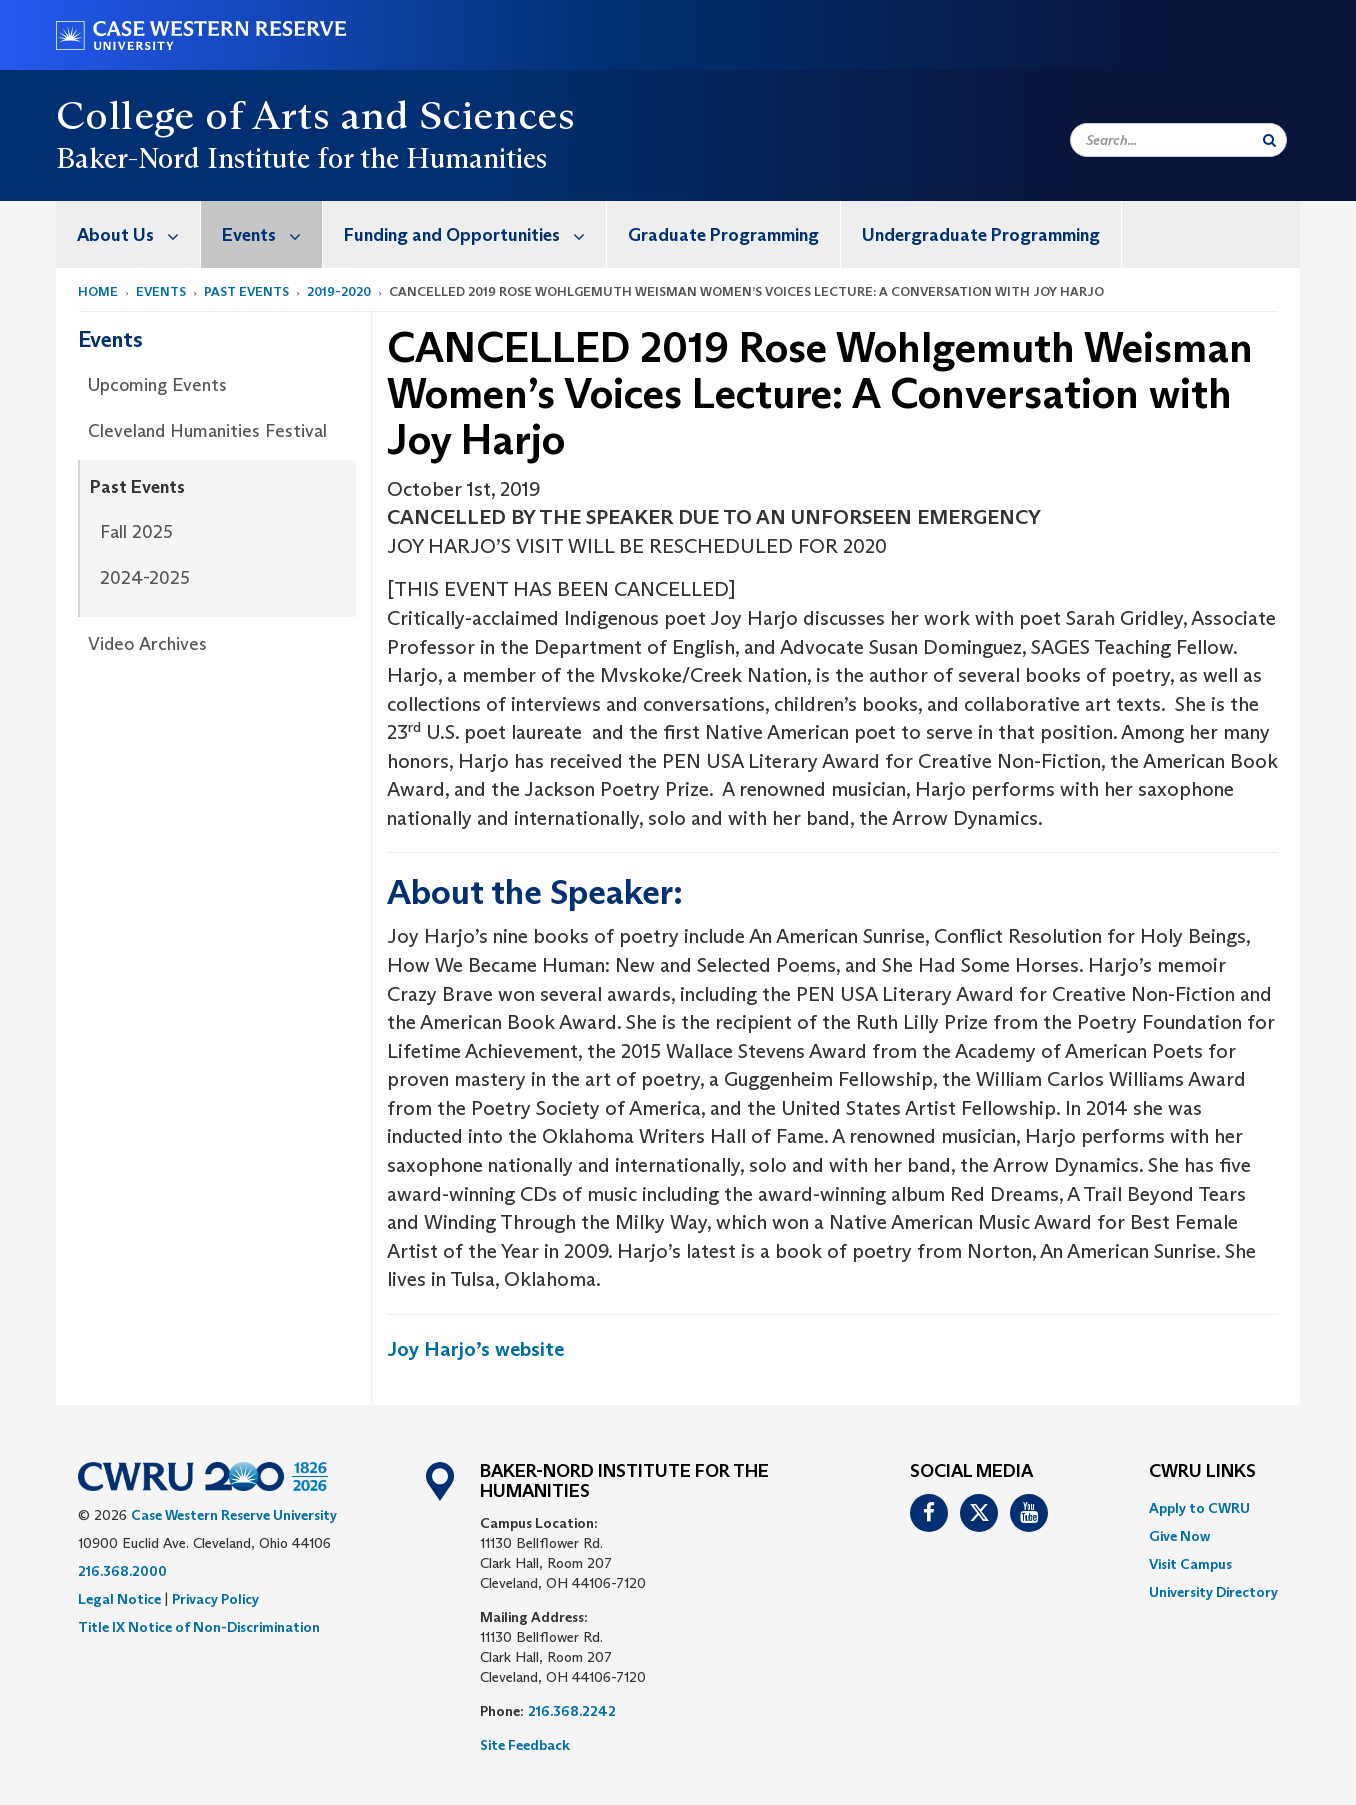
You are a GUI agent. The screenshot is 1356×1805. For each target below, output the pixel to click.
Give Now (1179, 1536)
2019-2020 (339, 291)
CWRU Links (1202, 1472)
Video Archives (147, 644)
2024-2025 (145, 578)
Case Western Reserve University (234, 1515)
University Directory (1213, 1592)
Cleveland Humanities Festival (207, 431)
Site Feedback (525, 1745)
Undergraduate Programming (981, 235)
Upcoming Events (157, 385)
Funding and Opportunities (475, 234)
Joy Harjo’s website (475, 1349)
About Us (138, 234)
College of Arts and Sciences (315, 115)
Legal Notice (119, 1599)
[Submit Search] (1269, 140)
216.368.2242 (572, 1711)
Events (272, 234)
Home (98, 291)
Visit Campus (1190, 1564)
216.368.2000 (122, 1571)
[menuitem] (128, 234)
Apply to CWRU (1199, 1508)
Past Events (246, 291)
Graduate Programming (723, 235)
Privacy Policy (215, 1599)
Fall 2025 (136, 532)
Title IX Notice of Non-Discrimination (199, 1627)
